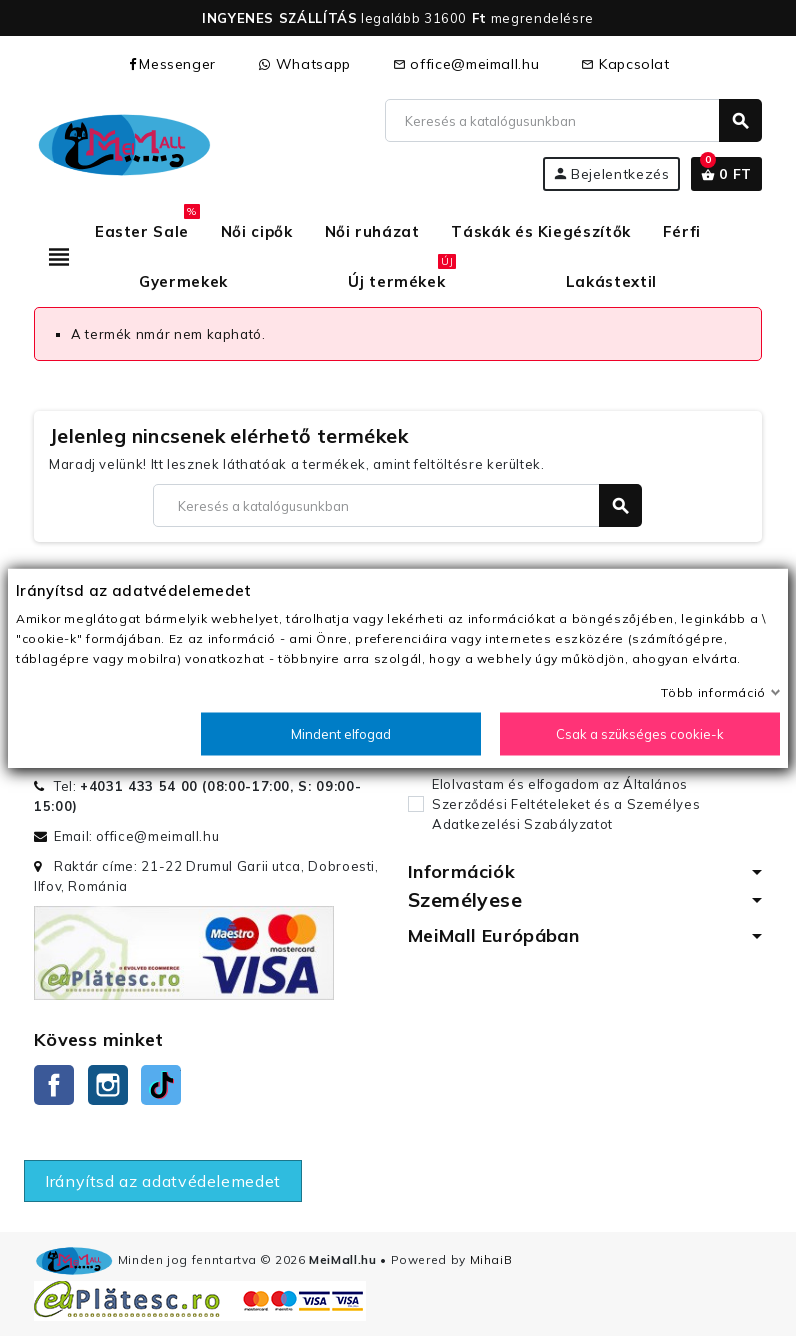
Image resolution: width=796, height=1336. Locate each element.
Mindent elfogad (341, 734)
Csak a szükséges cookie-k (640, 734)
